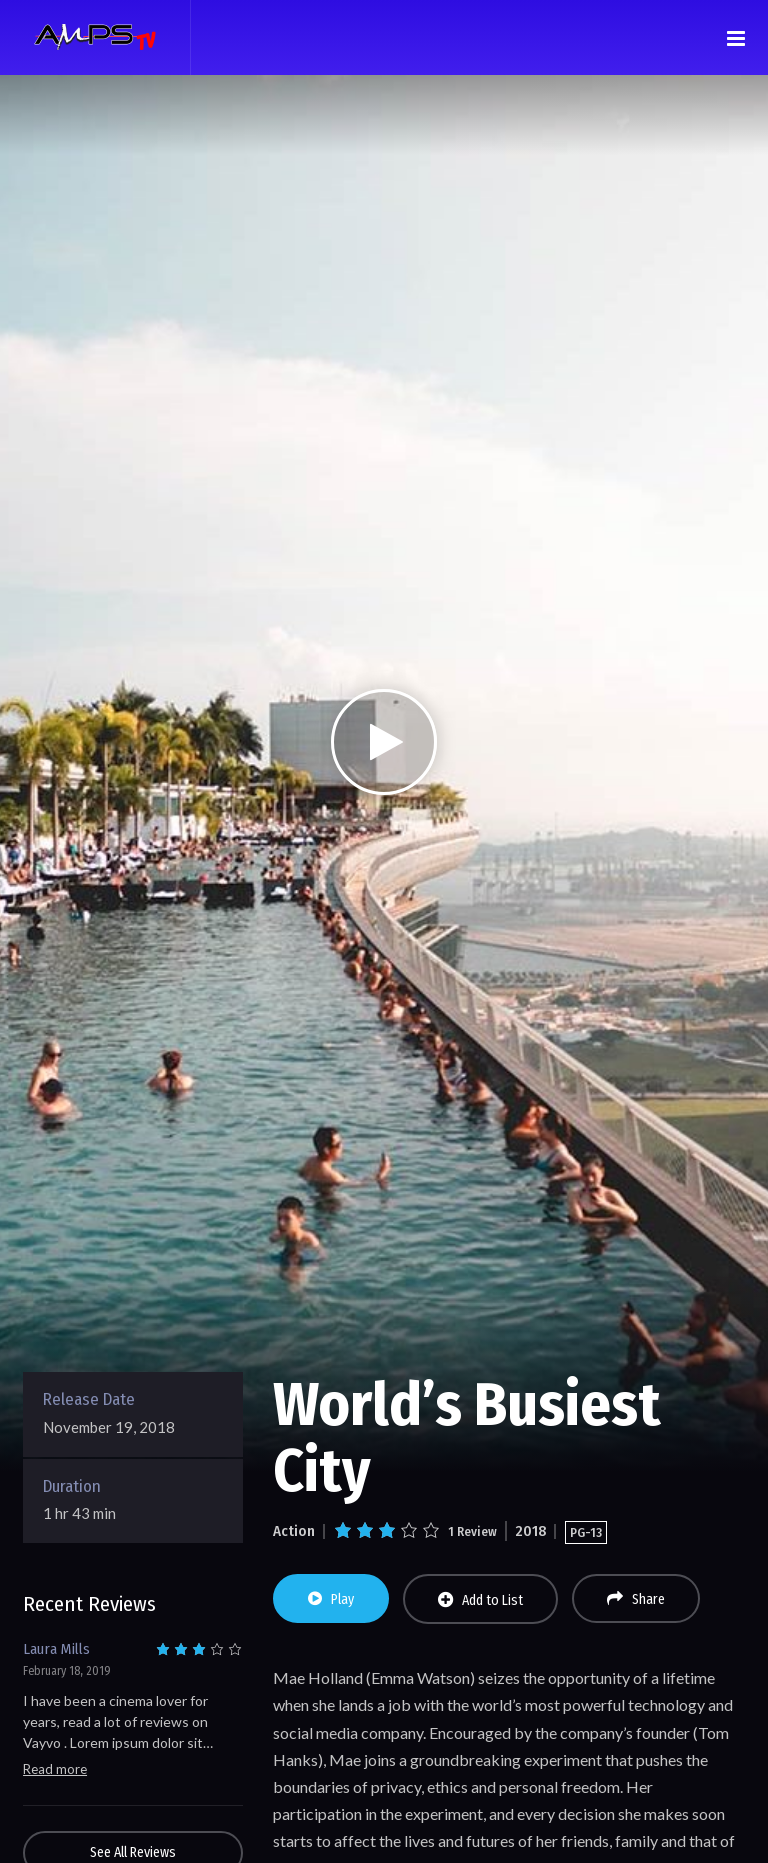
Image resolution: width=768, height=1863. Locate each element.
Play (331, 1599)
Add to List (480, 1600)
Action (294, 1531)
